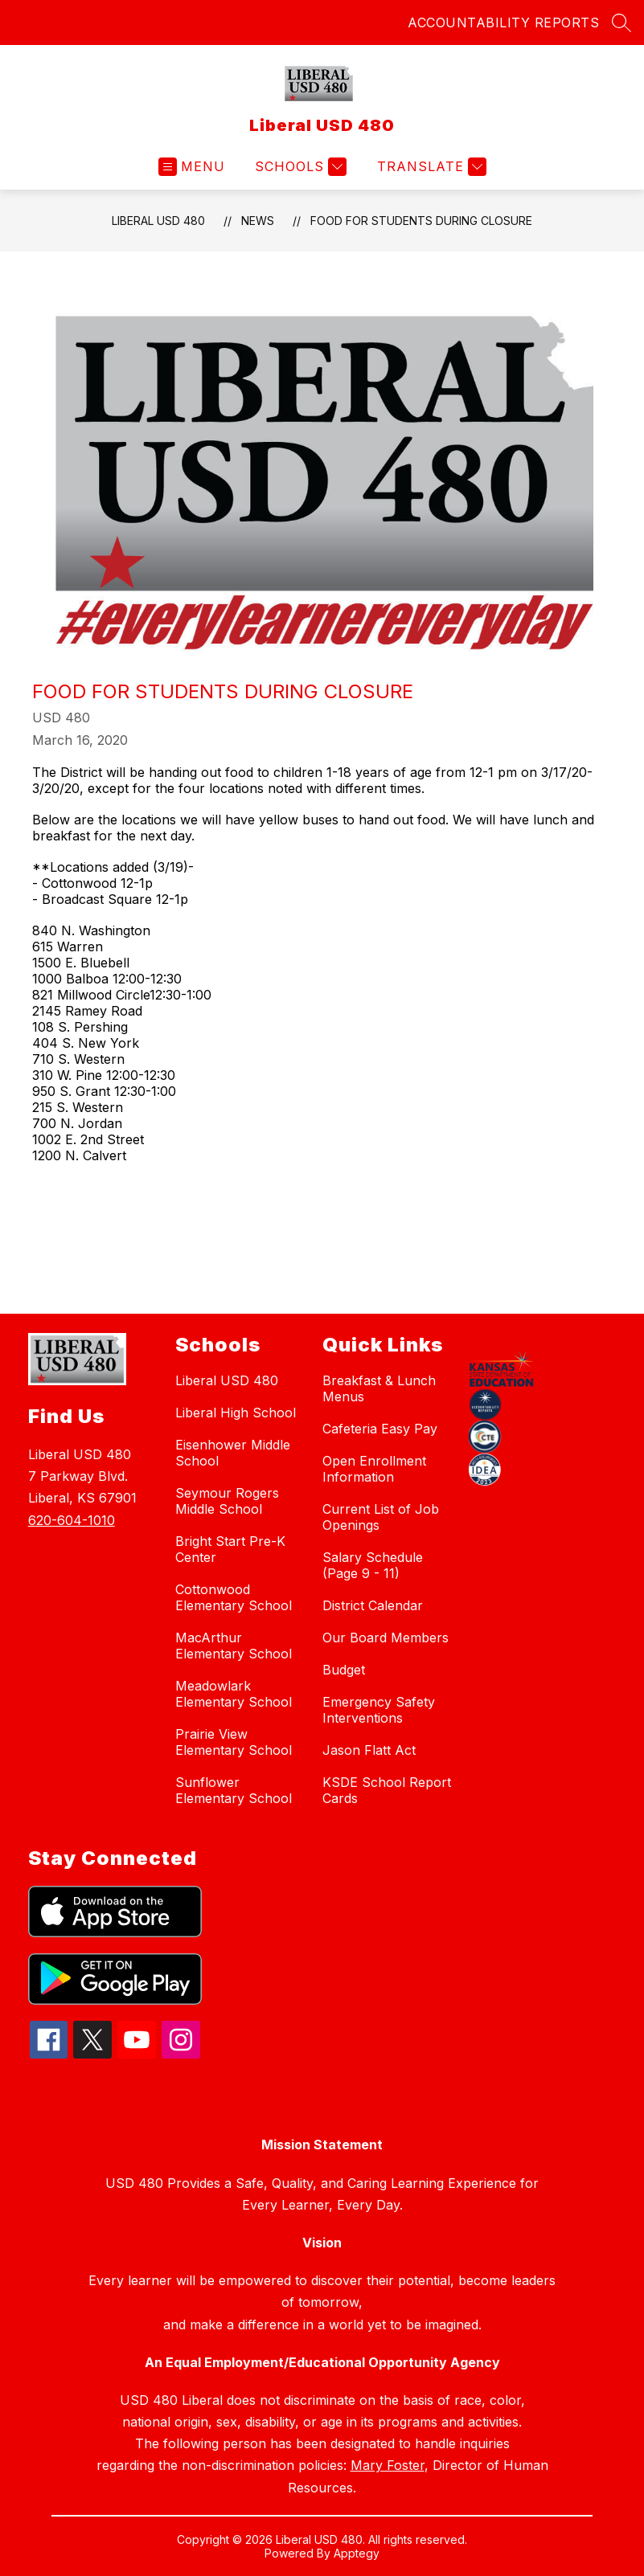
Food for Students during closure (421, 220)
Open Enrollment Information (374, 1469)
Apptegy (356, 2553)
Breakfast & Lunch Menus (379, 1388)
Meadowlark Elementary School (233, 1694)
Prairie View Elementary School (233, 1742)
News (257, 220)
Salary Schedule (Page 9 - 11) (372, 1565)
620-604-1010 (71, 1520)
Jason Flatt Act (369, 1750)
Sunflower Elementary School (233, 1790)
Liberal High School (235, 1413)
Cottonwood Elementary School (233, 1597)
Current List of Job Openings (380, 1517)
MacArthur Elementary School (233, 1645)
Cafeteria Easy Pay (379, 1429)
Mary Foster (388, 2465)
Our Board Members (385, 1637)
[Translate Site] (429, 167)
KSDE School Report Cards (386, 1790)
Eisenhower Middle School (232, 1453)
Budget (343, 1670)
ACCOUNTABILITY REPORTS (503, 22)
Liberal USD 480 (158, 220)
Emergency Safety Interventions (378, 1710)
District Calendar (372, 1605)
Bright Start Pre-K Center (230, 1549)
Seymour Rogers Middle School (227, 1501)
